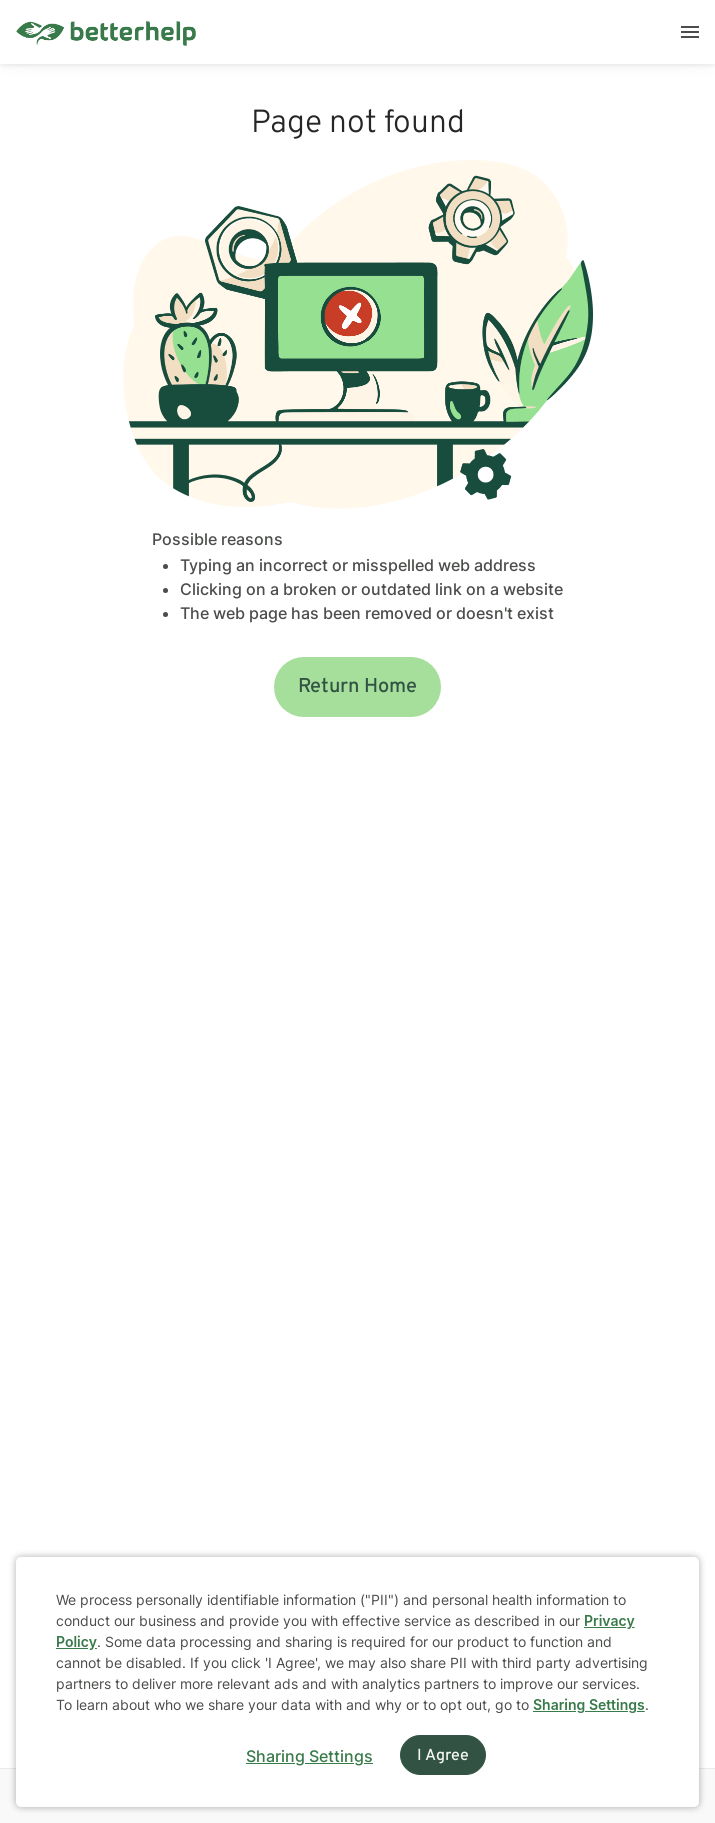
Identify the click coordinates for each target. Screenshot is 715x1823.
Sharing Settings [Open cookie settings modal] (309, 1756)
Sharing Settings (589, 1704)
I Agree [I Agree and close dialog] (443, 1756)
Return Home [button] (357, 687)
